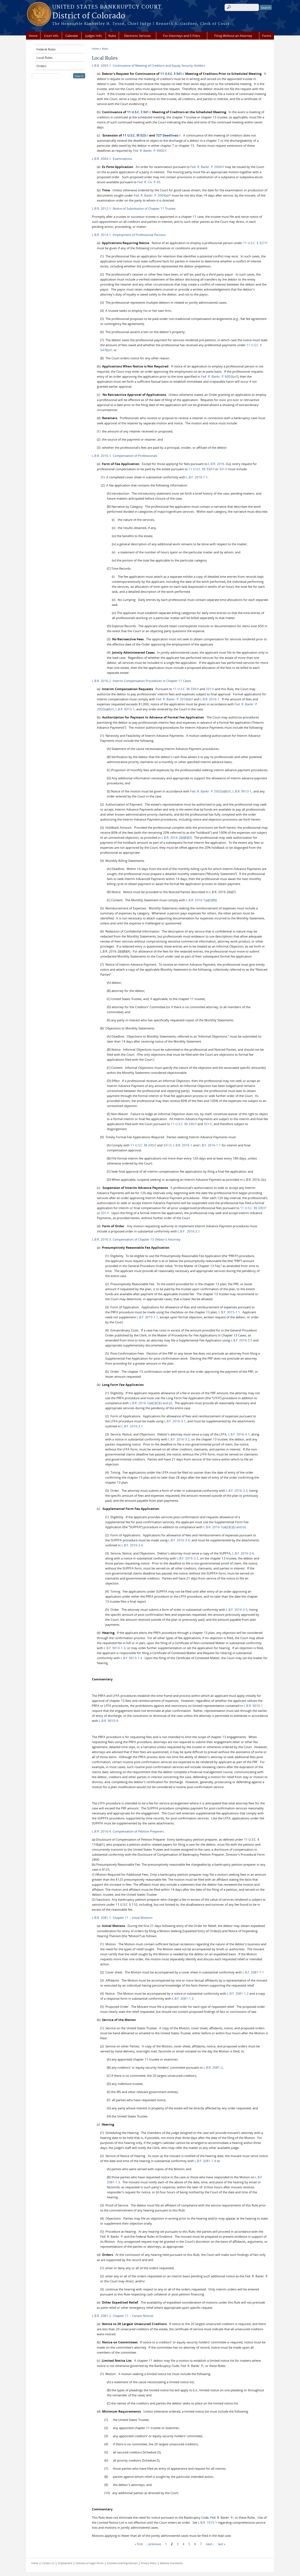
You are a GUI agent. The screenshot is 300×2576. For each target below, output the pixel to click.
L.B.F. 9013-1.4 (131, 1658)
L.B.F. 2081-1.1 (253, 1972)
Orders (41, 66)
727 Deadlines (168, 135)
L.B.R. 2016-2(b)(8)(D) (176, 837)
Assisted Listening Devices (122, 2563)
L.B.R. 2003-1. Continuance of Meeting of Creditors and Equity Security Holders (148, 65)
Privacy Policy (148, 2563)
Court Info (51, 36)
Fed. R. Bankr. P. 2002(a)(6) (210, 791)
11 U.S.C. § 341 (172, 73)
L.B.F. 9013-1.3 (114, 1648)
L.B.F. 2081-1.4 (205, 2161)
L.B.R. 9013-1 (125, 709)
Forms (266, 36)
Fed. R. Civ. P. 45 (148, 182)
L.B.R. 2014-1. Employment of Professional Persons (129, 235)
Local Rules (44, 57)
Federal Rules (46, 49)
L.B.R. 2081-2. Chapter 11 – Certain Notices (123, 2316)
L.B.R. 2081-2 (213, 2067)
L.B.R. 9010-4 (108, 1721)
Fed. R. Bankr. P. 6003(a (219, 376)
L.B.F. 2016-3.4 (179, 1540)
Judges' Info (93, 36)
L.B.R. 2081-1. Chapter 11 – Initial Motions (122, 1917)
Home (33, 36)
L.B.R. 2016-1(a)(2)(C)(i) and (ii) (151, 1403)
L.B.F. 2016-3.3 (237, 1490)
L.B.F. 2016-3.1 (175, 1421)
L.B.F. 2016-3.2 (179, 1439)
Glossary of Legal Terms (90, 2563)
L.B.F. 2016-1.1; (197, 477)
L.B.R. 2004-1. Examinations (112, 159)
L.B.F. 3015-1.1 (229, 1312)
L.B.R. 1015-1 (207, 2522)
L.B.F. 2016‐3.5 (241, 1340)
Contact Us (48, 2563)
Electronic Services (137, 36)
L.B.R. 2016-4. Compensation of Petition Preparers (128, 1831)
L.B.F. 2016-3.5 (237, 1609)
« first (139, 2544)
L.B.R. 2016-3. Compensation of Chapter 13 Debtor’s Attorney (136, 1239)
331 (223, 469)
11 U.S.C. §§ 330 (201, 469)
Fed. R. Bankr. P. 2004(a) (152, 195)
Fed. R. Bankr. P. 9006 (150, 150)
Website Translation (171, 2563)
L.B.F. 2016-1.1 (210, 1145)
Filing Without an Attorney (233, 36)
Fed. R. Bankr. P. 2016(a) (174, 699)
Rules (112, 36)
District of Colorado (88, 16)
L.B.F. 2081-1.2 (238, 1993)
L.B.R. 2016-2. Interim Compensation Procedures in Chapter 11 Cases (141, 681)
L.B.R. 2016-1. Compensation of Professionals (124, 456)
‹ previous (154, 2544)
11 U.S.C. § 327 (254, 243)
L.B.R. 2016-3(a (219, 464)
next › (210, 2544)
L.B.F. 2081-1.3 (183, 1998)
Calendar (71, 36)
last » (221, 2544)
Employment (65, 2563)
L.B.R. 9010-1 (253, 1706)
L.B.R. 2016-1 (209, 699)
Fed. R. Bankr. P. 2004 (207, 167)
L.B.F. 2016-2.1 (189, 1231)
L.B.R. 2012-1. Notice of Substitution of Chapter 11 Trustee (133, 208)
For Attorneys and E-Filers (181, 36)
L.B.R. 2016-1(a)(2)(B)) (201, 900)
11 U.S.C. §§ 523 (135, 135)
